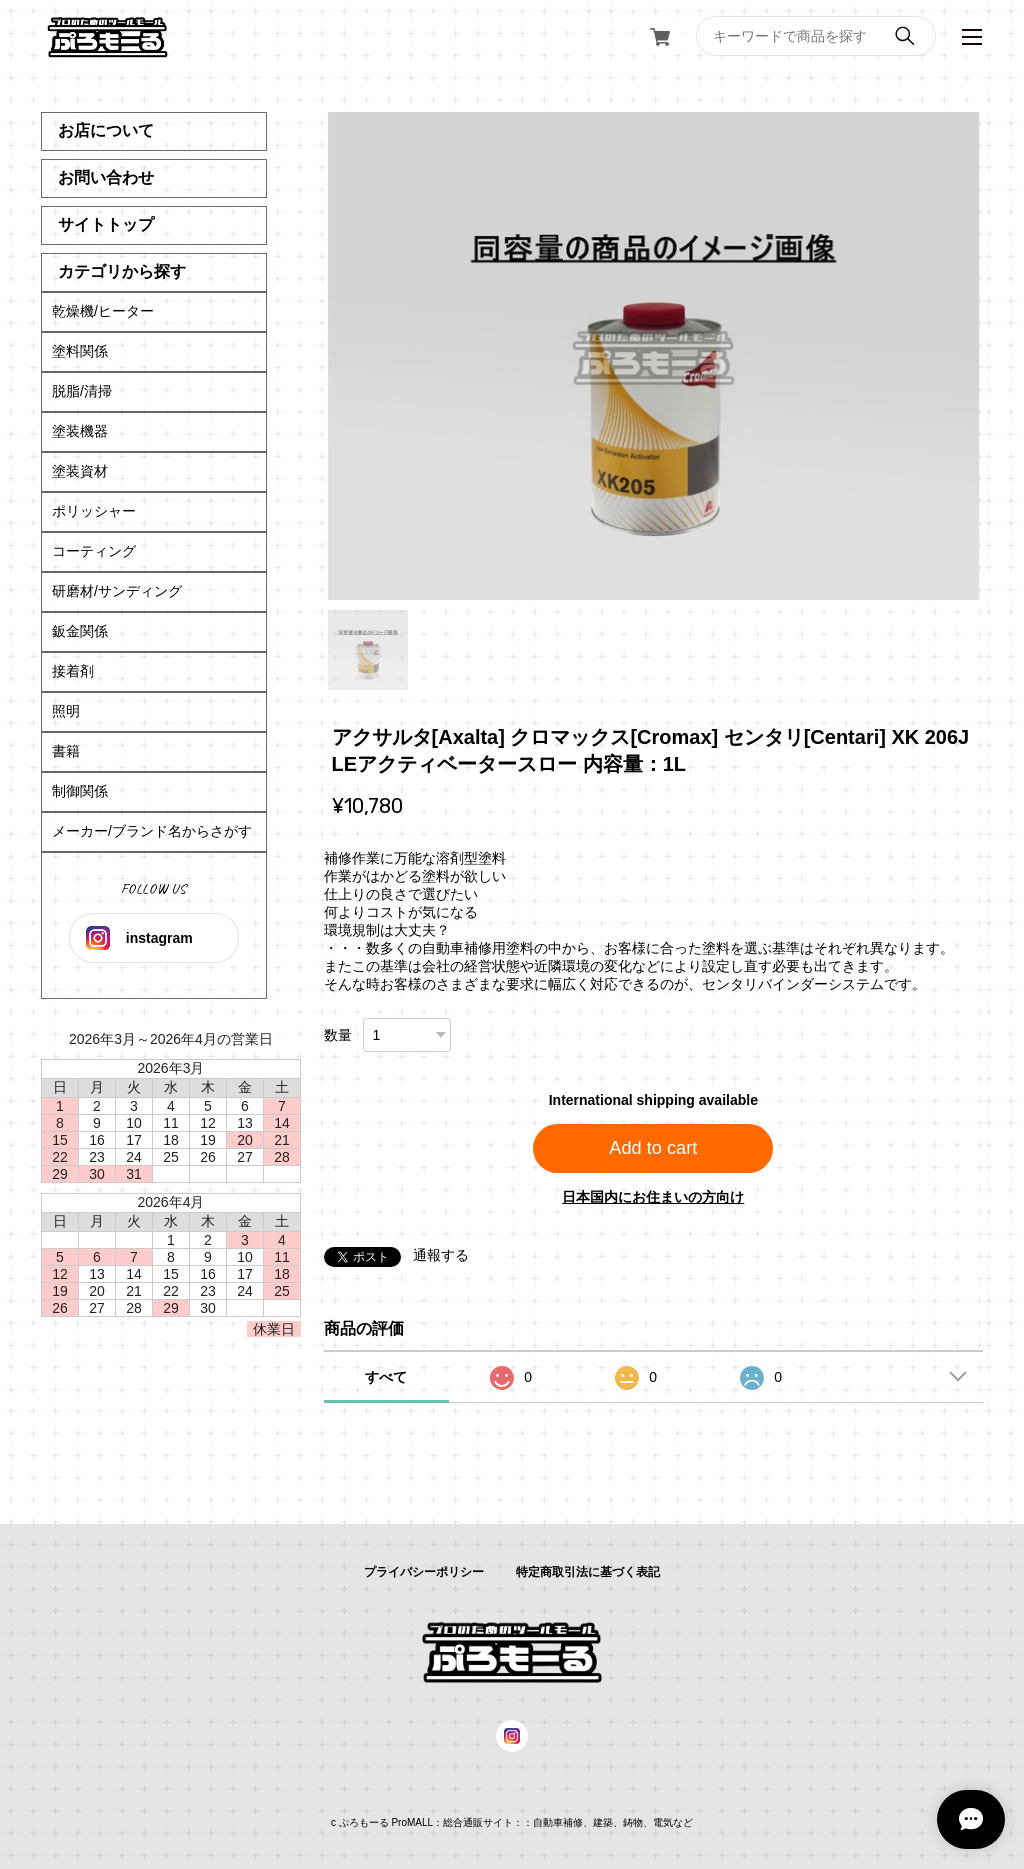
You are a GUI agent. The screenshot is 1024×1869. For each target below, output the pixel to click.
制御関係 (80, 791)
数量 (338, 1035)
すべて (386, 1377)
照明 (66, 711)
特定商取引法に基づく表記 (588, 1572)
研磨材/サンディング (117, 591)
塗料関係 (80, 351)
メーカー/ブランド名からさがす (152, 831)
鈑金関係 (80, 631)
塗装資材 (80, 471)
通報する (441, 1255)
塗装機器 (80, 431)
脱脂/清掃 (82, 391)
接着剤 (73, 671)
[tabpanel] (653, 356)
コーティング (94, 551)
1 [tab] (368, 650)
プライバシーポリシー (424, 1572)
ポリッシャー (94, 511)
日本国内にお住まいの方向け (653, 1197)
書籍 (66, 751)
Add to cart (653, 1148)
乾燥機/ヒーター (103, 311)
